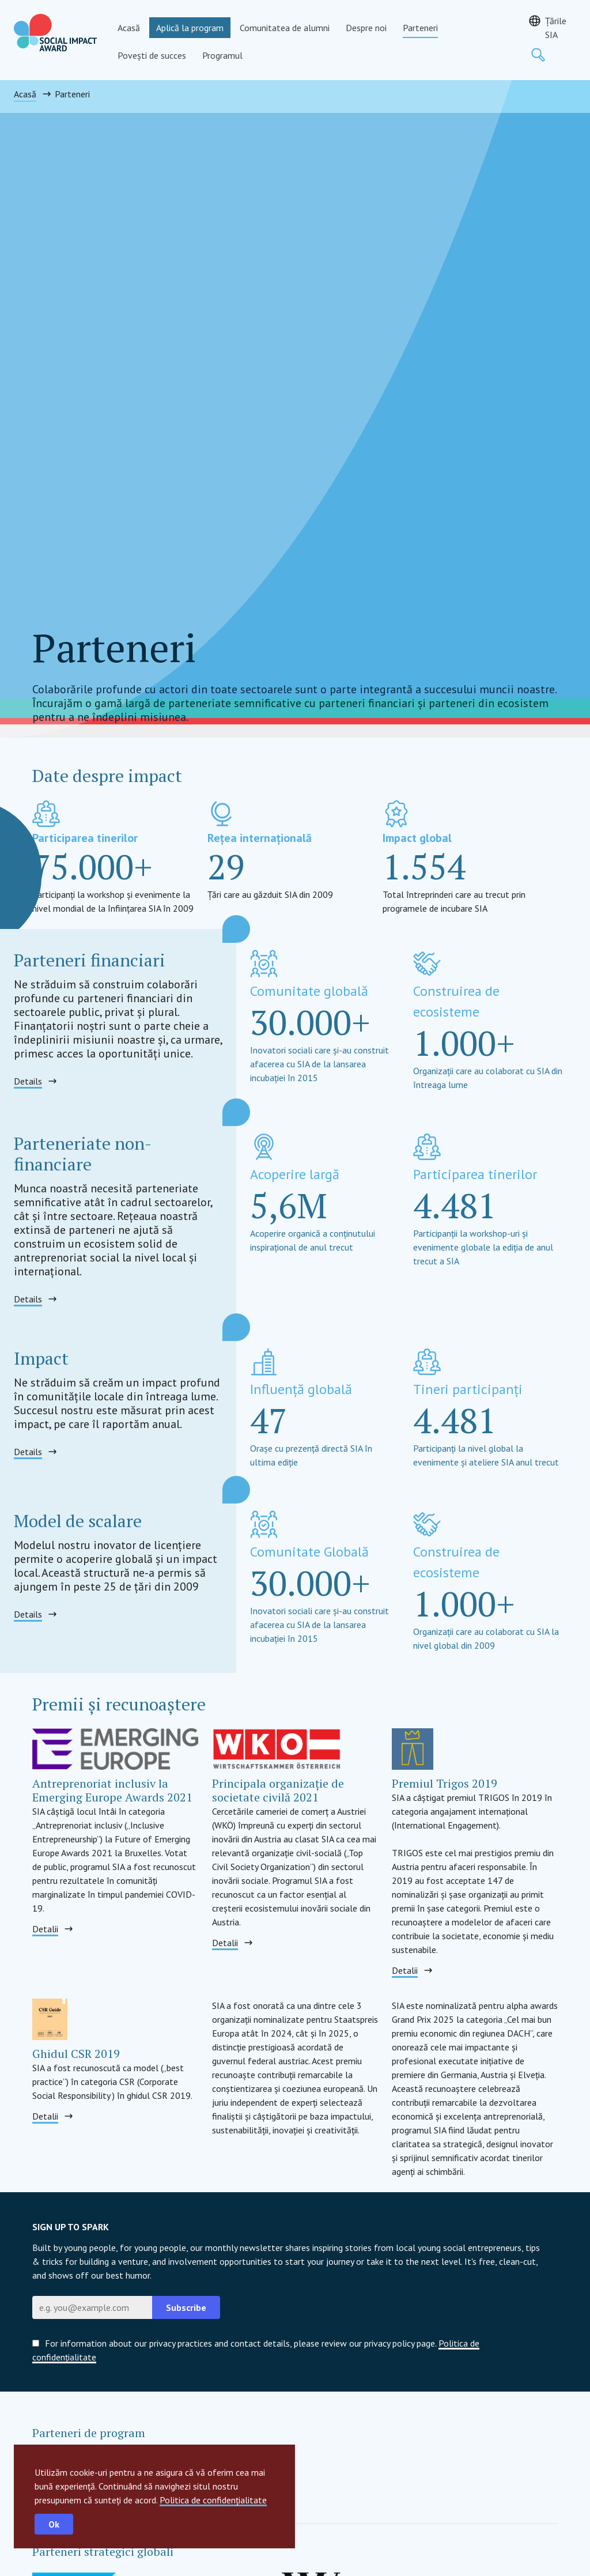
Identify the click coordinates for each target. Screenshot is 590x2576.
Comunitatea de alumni (285, 27)
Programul (222, 55)
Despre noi (366, 27)
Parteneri (420, 27)
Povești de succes (152, 55)
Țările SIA (555, 27)
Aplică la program (190, 27)
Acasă (129, 27)
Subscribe (186, 2307)
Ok (53, 2524)
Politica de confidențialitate (213, 2500)
